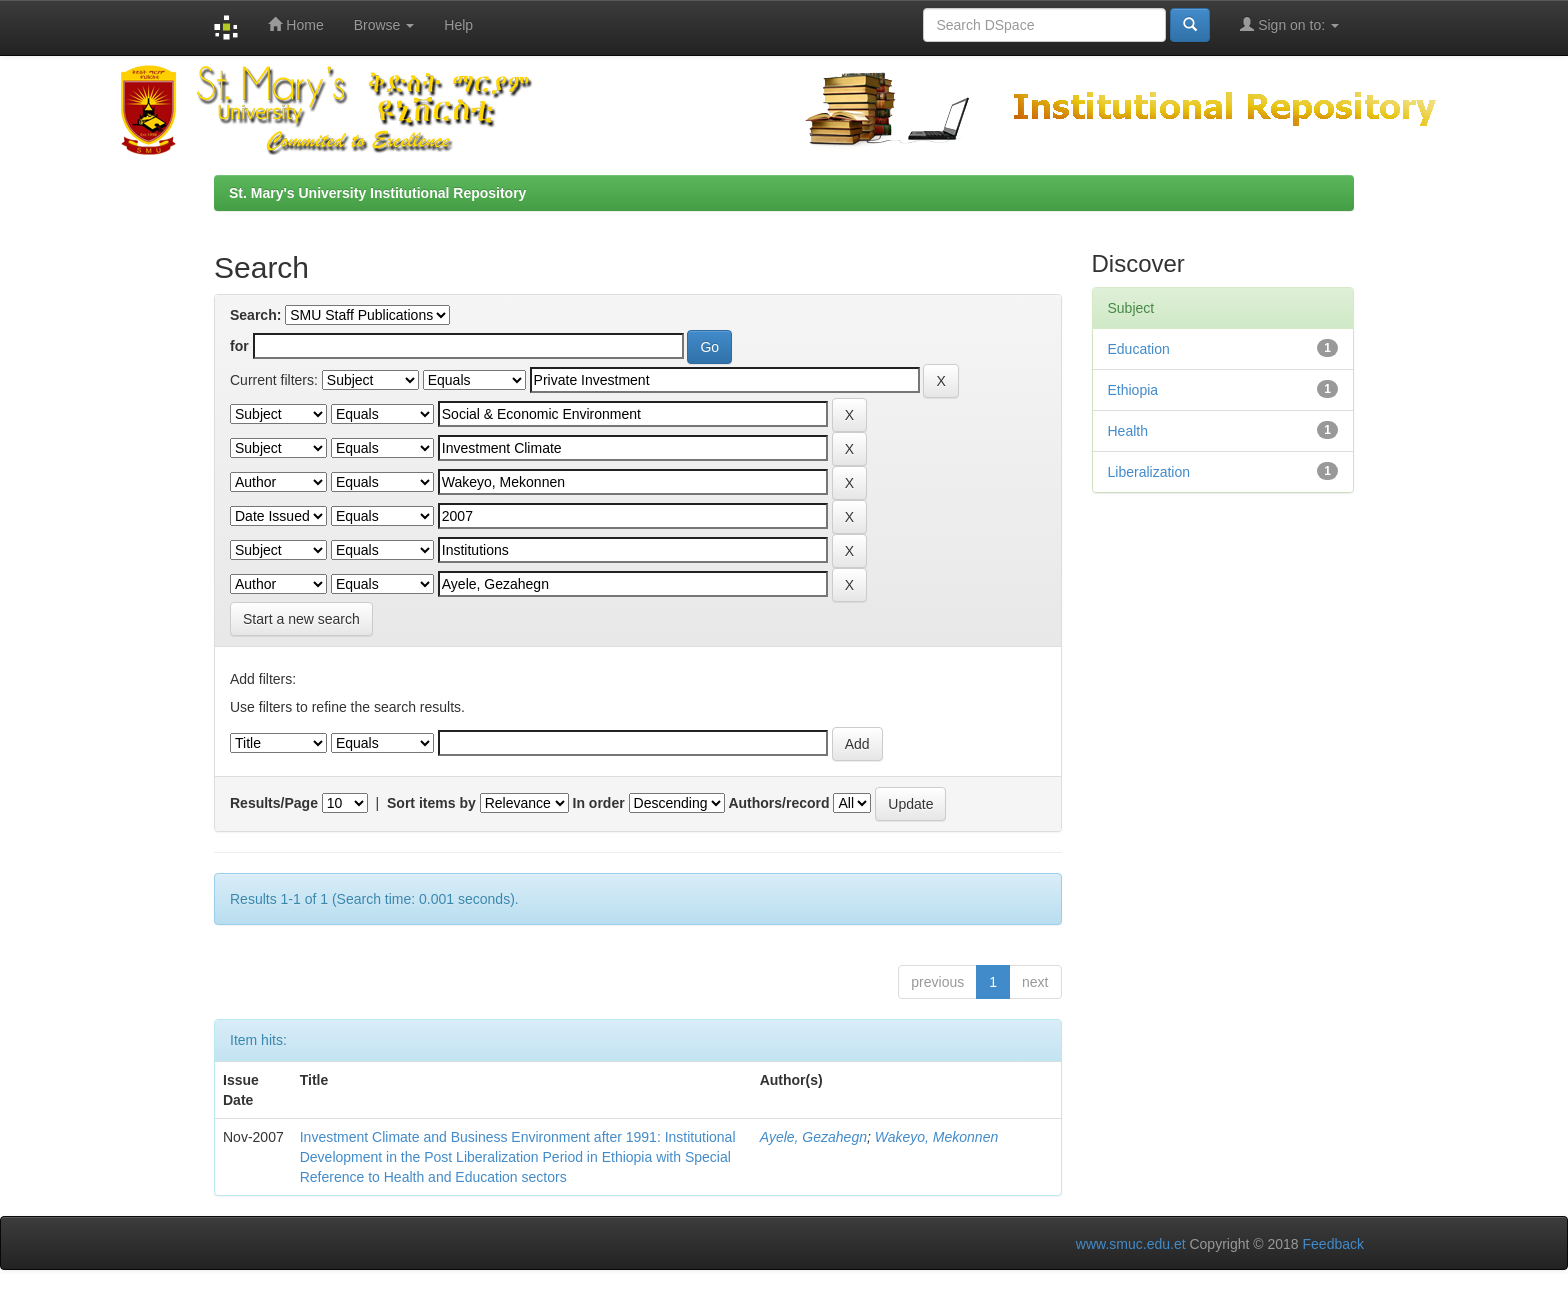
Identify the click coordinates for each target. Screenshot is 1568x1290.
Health (1128, 431)
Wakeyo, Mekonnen (936, 1137)
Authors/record (778, 803)
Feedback (1333, 1244)
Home (295, 24)
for (239, 346)
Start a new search (301, 619)
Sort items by (431, 803)
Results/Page (274, 803)
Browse (384, 25)
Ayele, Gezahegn (813, 1137)
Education (1139, 349)
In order (599, 803)
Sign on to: (1289, 24)
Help (458, 25)
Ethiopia (1133, 390)
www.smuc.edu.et (1131, 1244)
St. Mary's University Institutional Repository (377, 193)
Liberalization (1149, 472)
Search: (255, 315)
